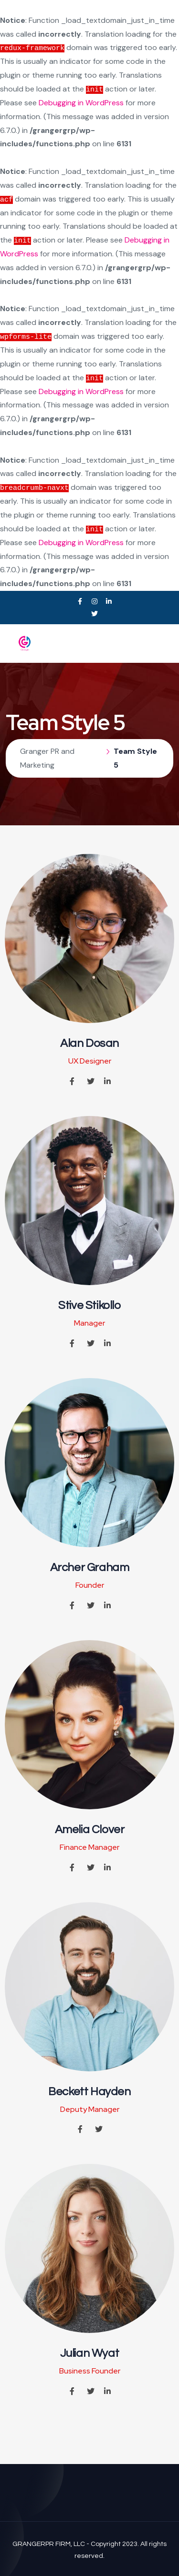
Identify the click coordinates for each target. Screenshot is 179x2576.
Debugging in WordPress (81, 103)
